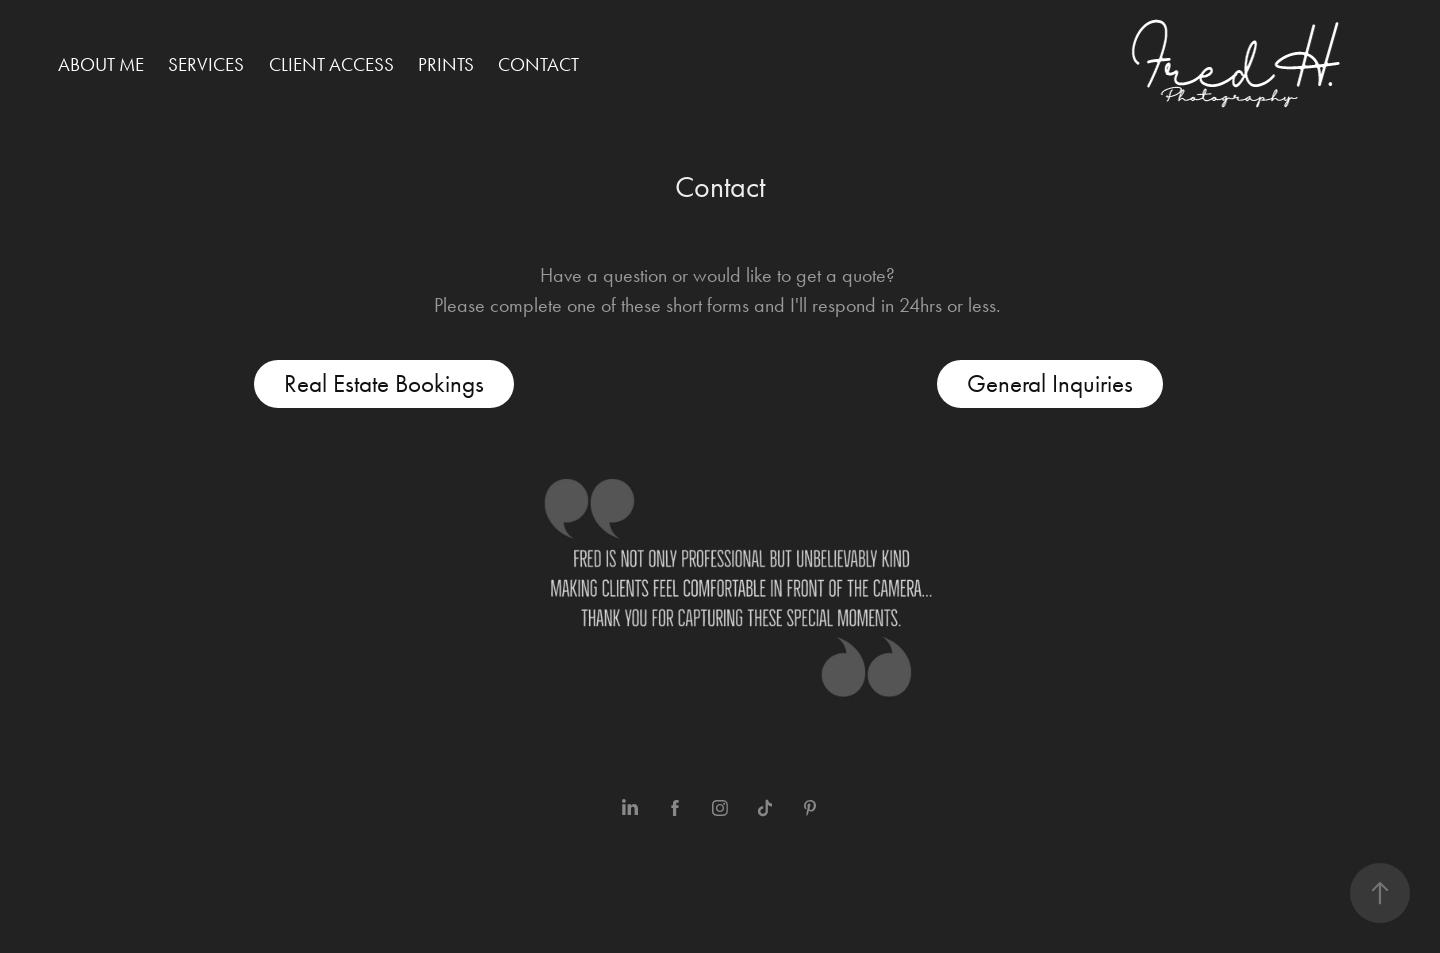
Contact (538, 64)
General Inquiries (1050, 383)
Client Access (331, 64)
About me (101, 64)
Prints (446, 64)
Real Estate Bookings (384, 383)
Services (206, 64)
